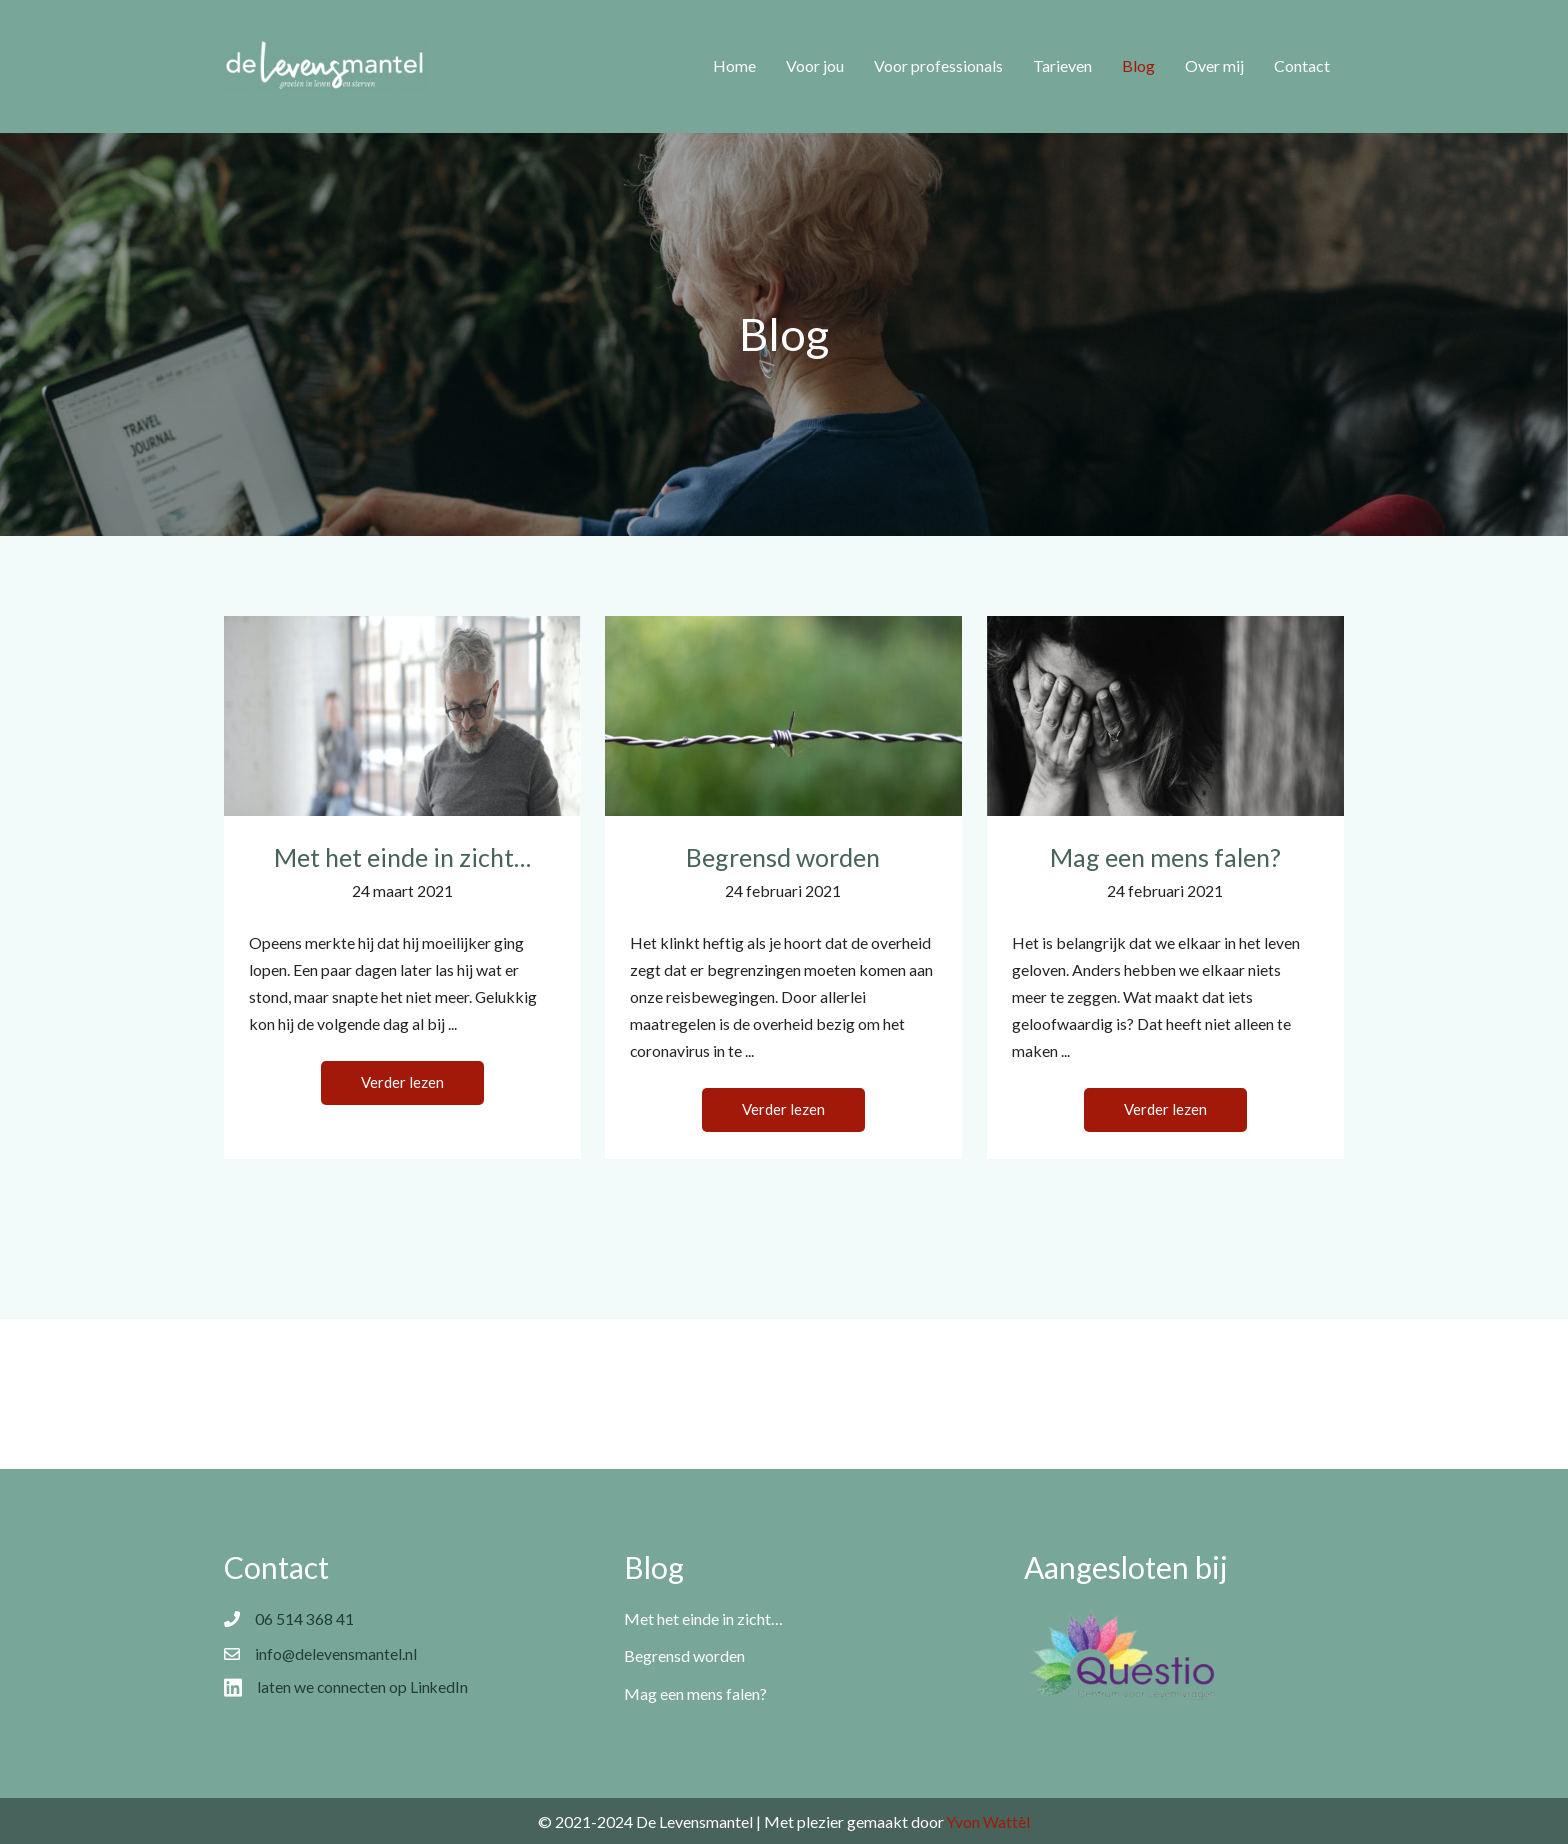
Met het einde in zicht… (402, 857)
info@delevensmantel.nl (336, 1655)
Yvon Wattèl (989, 1821)
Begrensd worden (783, 857)
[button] (402, 1086)
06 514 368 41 (304, 1619)
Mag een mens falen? (1165, 857)
